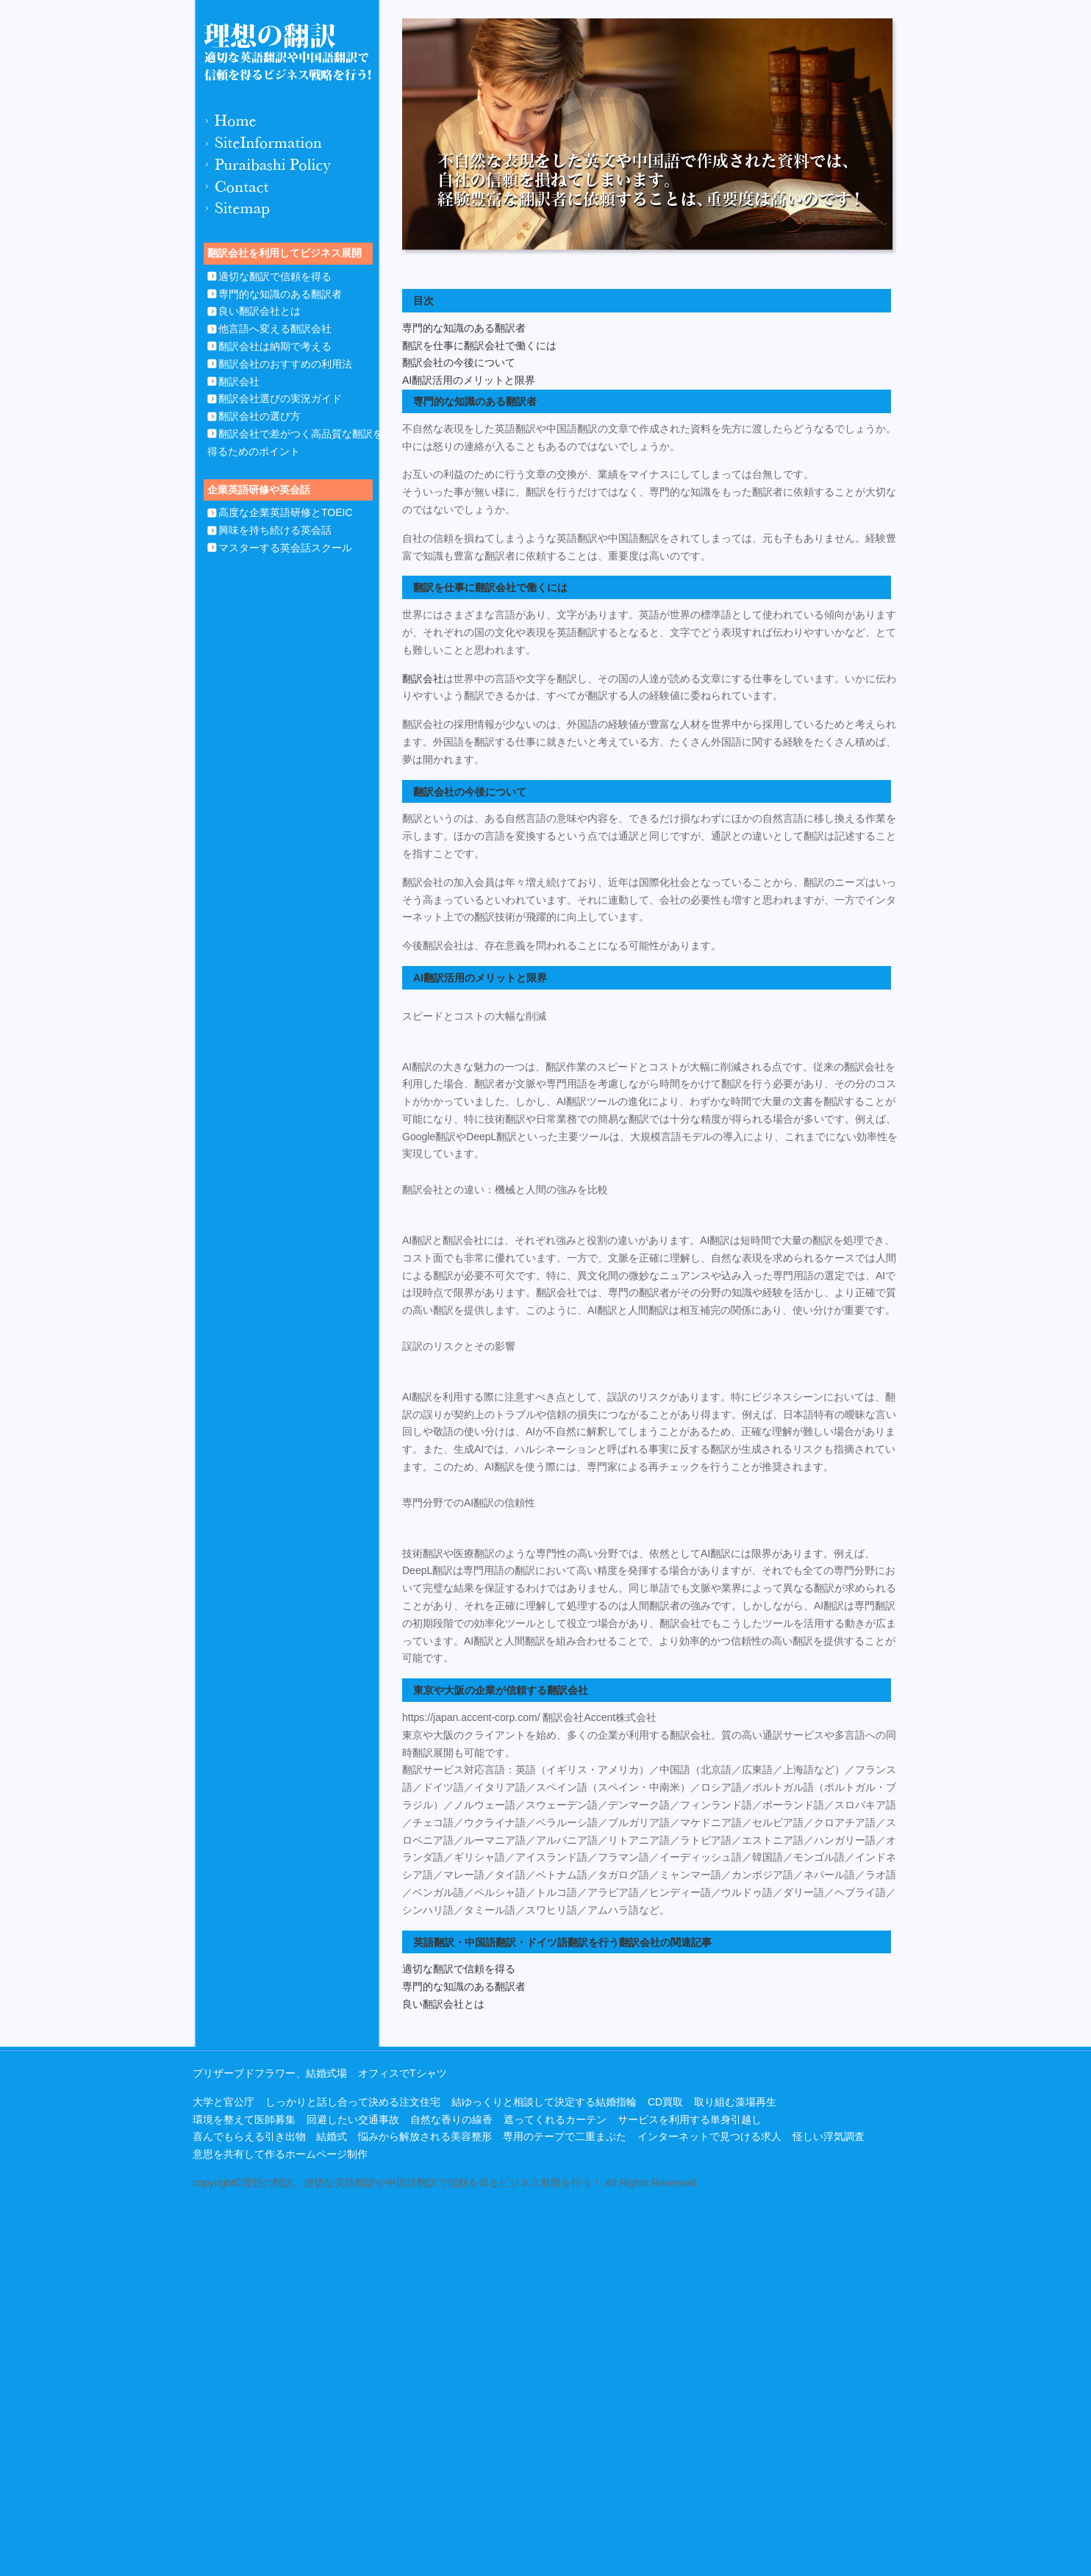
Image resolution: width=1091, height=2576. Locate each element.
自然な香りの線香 (451, 2119)
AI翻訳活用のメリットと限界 (468, 380)
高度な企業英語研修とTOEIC (285, 512)
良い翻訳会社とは (259, 311)
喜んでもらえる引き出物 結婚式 (270, 2136)
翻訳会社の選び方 (259, 416)
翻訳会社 (239, 381)
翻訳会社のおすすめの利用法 (285, 364)
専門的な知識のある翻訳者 (280, 294)
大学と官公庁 (223, 2102)
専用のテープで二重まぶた (564, 2136)
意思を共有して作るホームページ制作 (280, 2154)
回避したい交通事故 (353, 2119)
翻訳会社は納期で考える (275, 346)
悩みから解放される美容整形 (425, 2136)
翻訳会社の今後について (458, 362)
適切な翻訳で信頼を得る (275, 276)
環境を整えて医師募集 (244, 2119)
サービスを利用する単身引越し (690, 2119)
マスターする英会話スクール (285, 548)
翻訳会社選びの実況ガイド (280, 398)
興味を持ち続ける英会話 (275, 530)
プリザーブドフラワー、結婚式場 (270, 2073)
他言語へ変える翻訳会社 (275, 328)
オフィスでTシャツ (402, 2073)
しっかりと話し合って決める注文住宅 (352, 2102)
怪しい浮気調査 (829, 2136)
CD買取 (665, 2102)
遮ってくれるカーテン (555, 2119)
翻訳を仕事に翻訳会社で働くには (479, 345)
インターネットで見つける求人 (709, 2136)
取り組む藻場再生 (735, 2102)
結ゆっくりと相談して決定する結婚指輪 (544, 2102)
